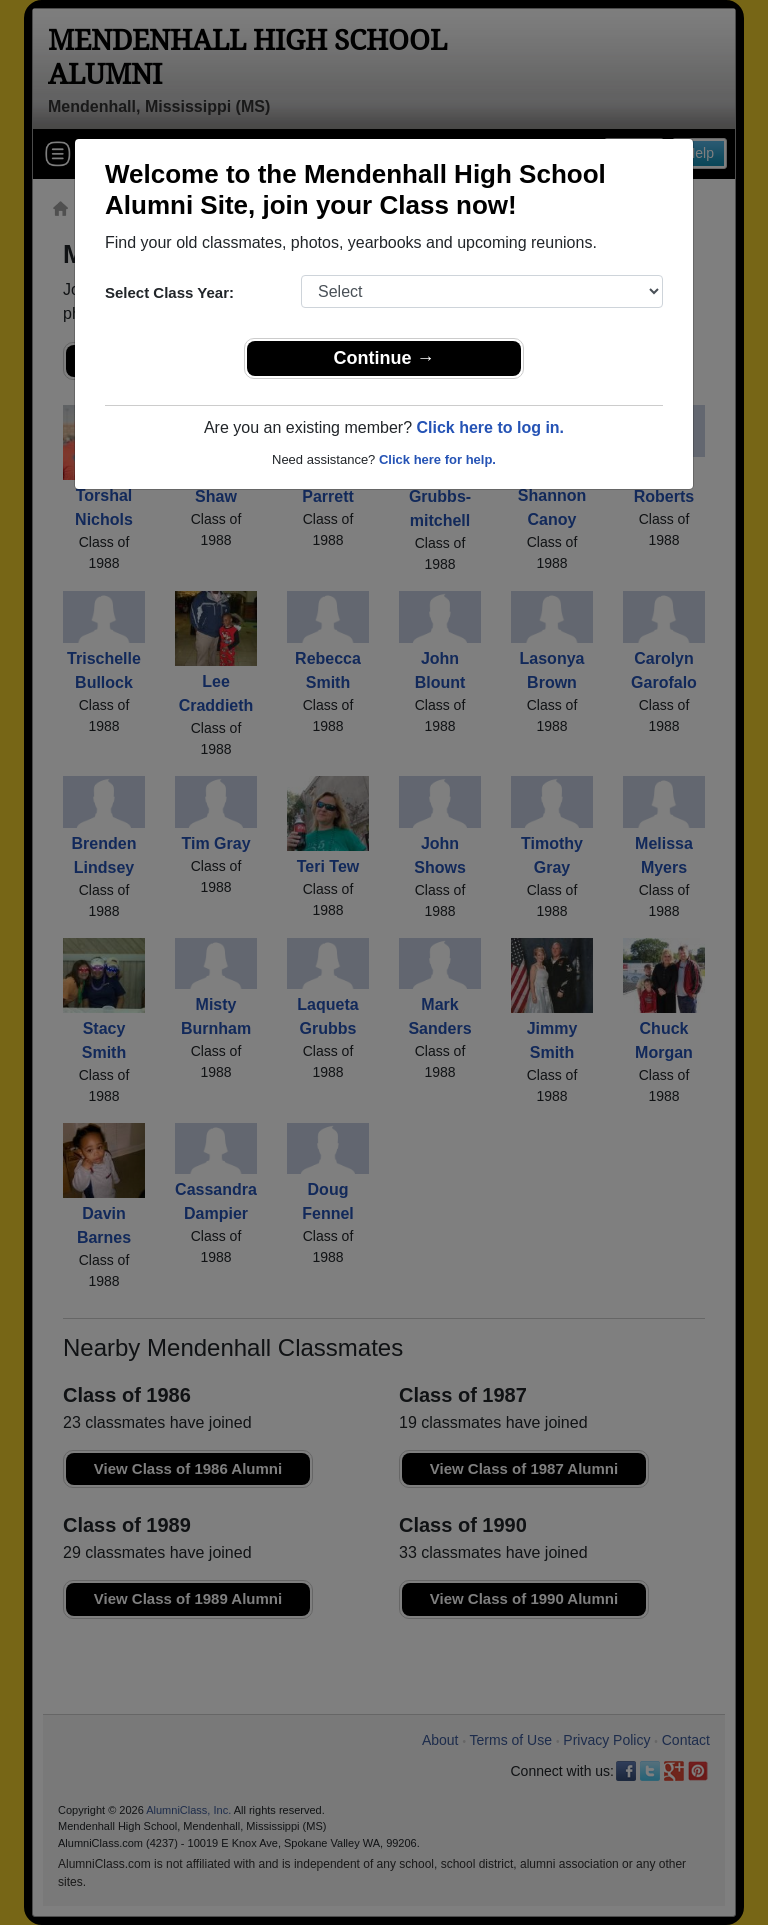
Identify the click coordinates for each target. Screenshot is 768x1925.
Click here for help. (437, 459)
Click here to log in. (490, 427)
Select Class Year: (169, 292)
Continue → (384, 358)
